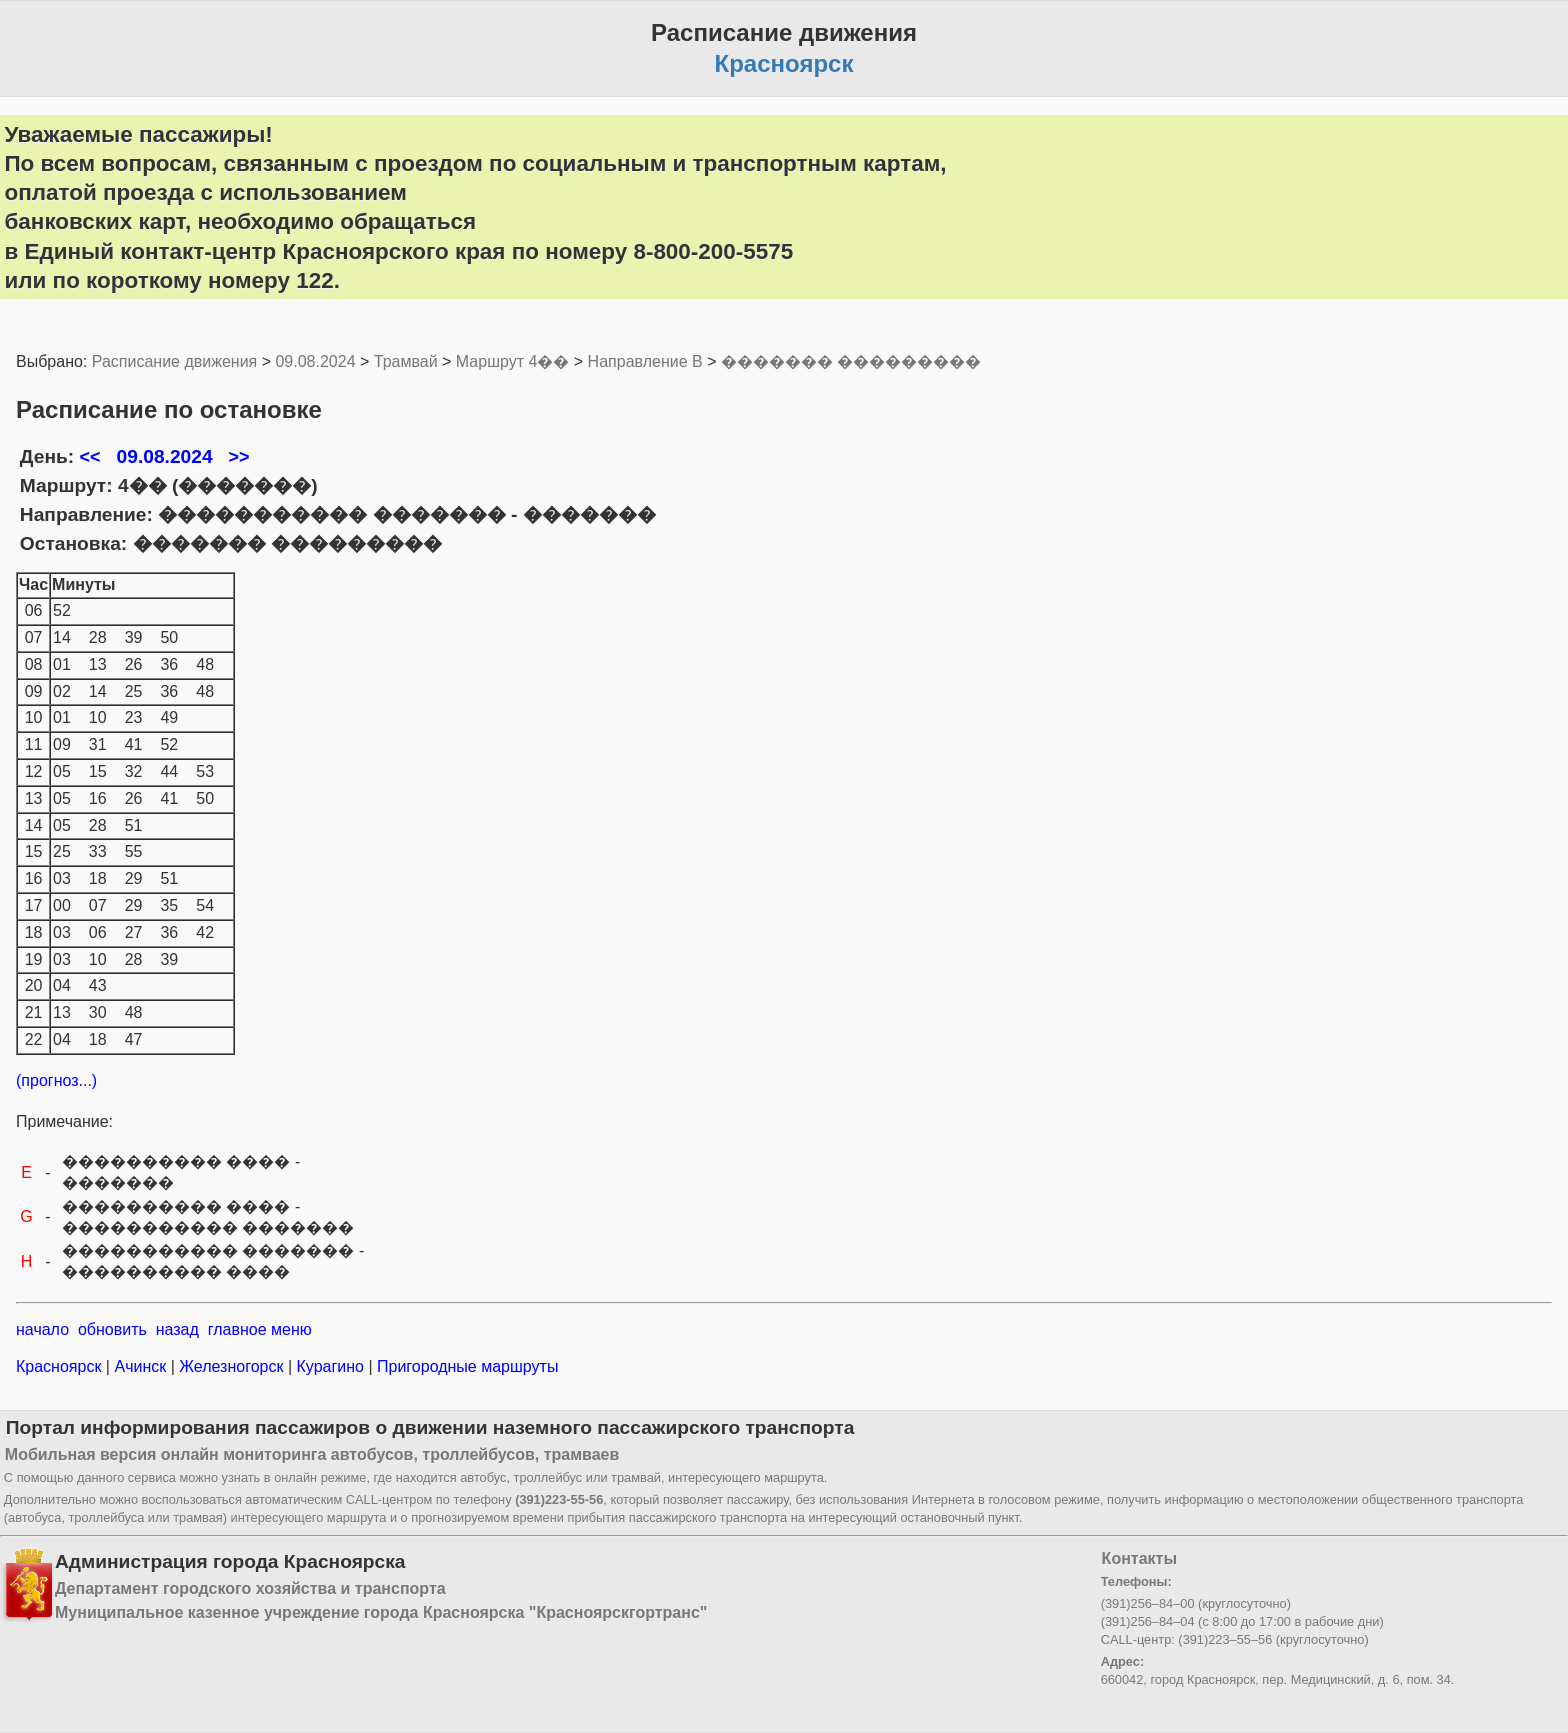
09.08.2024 (315, 361)
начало (42, 1329)
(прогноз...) (56, 1080)
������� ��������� (851, 361)
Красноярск (61, 1366)
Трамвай (406, 361)
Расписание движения (174, 361)
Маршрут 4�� (513, 361)
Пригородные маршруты (466, 1366)
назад (177, 1329)
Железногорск (231, 1366)
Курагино (330, 1366)
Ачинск (140, 1366)
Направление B (645, 361)
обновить (112, 1329)
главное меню (260, 1329)
